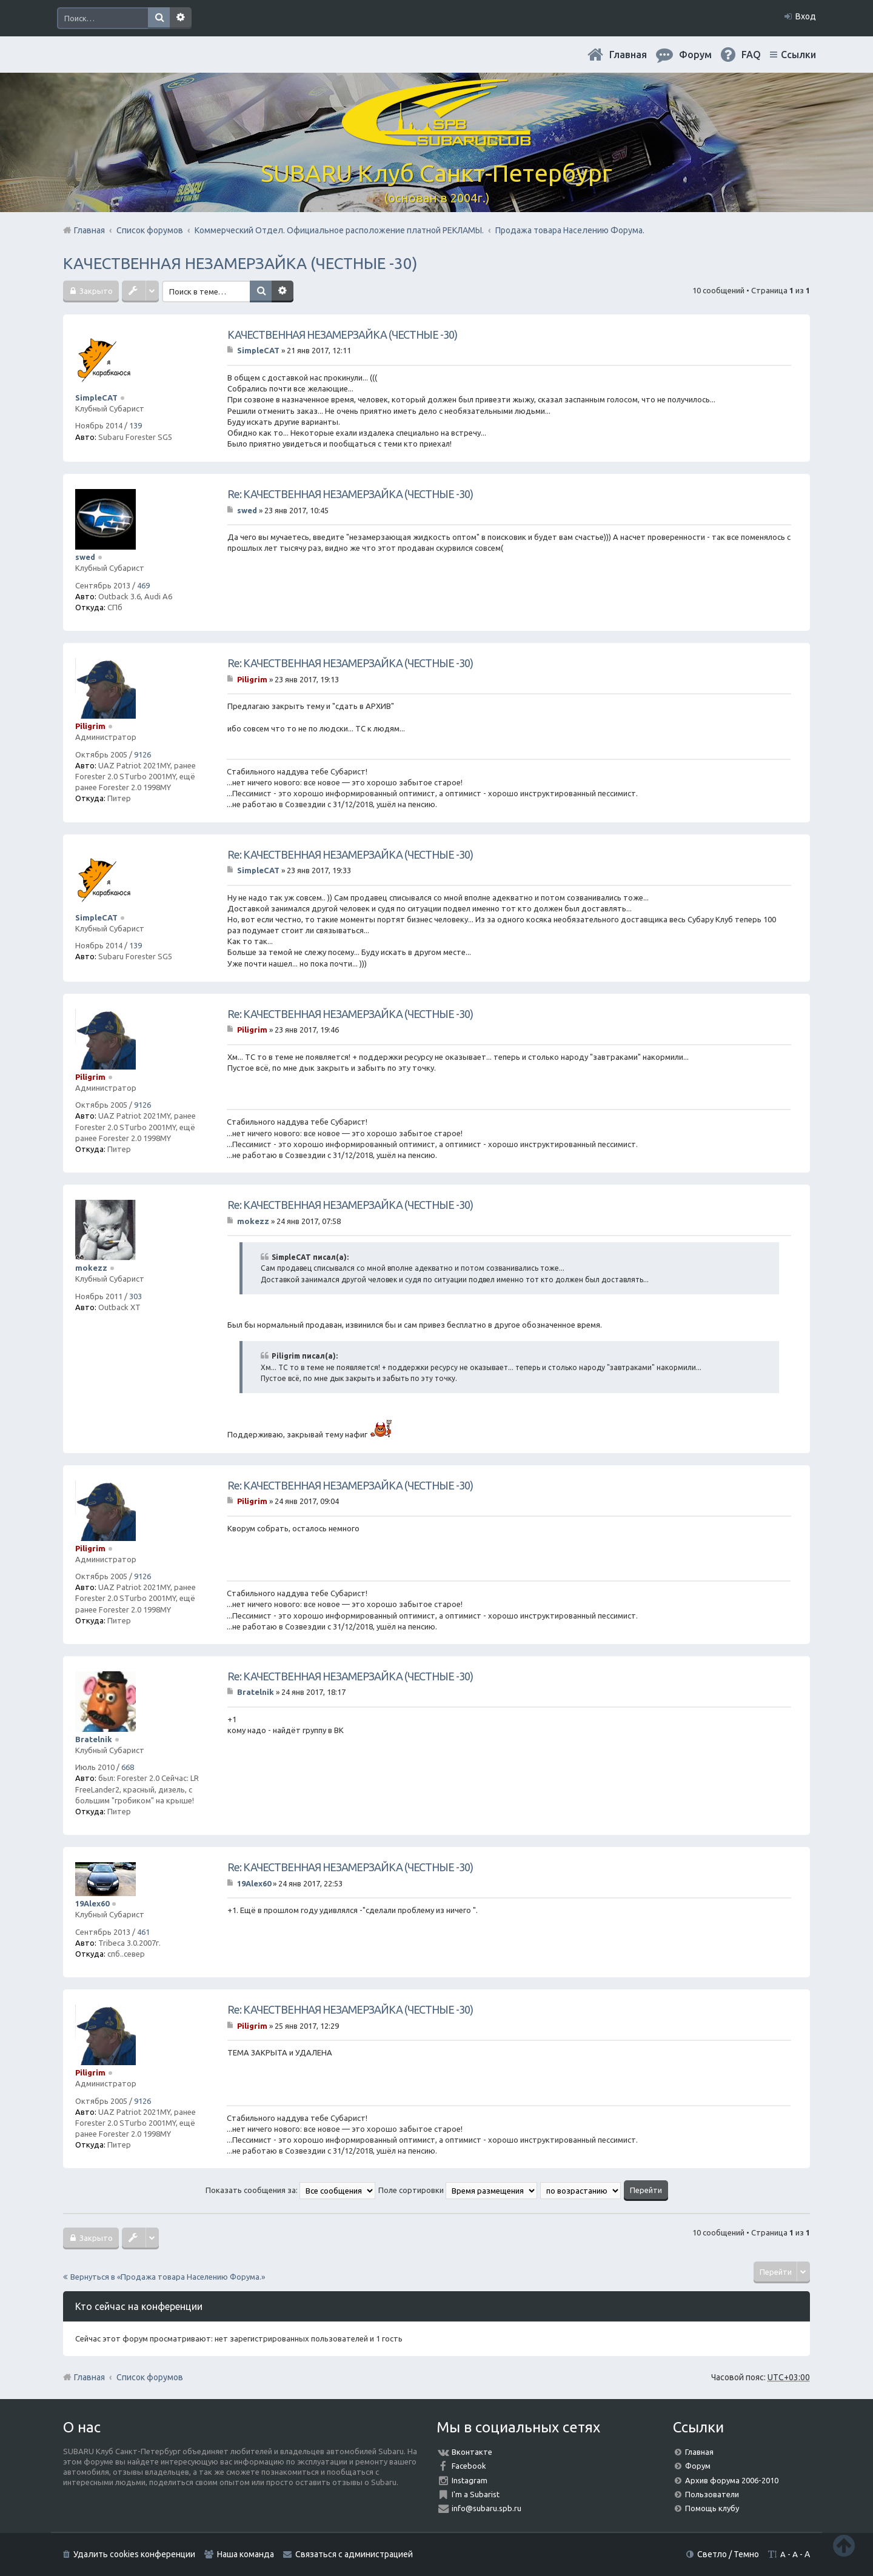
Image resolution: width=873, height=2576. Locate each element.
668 (127, 1767)
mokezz (91, 1267)
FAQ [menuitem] (751, 54)
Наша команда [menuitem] (245, 2554)
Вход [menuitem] (805, 16)
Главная (628, 54)
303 (135, 1296)
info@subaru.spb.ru (486, 2508)
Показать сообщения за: (290, 2190)
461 (143, 1932)
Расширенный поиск (181, 18)
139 (135, 425)
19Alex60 (92, 1903)
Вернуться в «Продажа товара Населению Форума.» (167, 2276)
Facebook (469, 2465)
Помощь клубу (712, 2508)
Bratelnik (93, 1739)
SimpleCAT (96, 397)
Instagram (469, 2480)
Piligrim (90, 726)
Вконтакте (472, 2452)
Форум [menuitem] (695, 54)
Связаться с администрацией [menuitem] (354, 2554)
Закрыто (95, 291)
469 (143, 585)
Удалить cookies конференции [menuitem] (134, 2554)
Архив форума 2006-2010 (731, 2480)
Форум (698, 2465)
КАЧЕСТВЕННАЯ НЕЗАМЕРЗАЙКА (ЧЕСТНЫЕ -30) (240, 263)
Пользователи (712, 2494)
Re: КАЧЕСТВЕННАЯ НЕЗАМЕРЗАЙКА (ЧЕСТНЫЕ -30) (350, 494)
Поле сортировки (457, 2190)
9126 (142, 754)
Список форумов (149, 2377)
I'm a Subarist (476, 2494)
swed (85, 557)
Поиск (159, 18)
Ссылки (798, 54)
